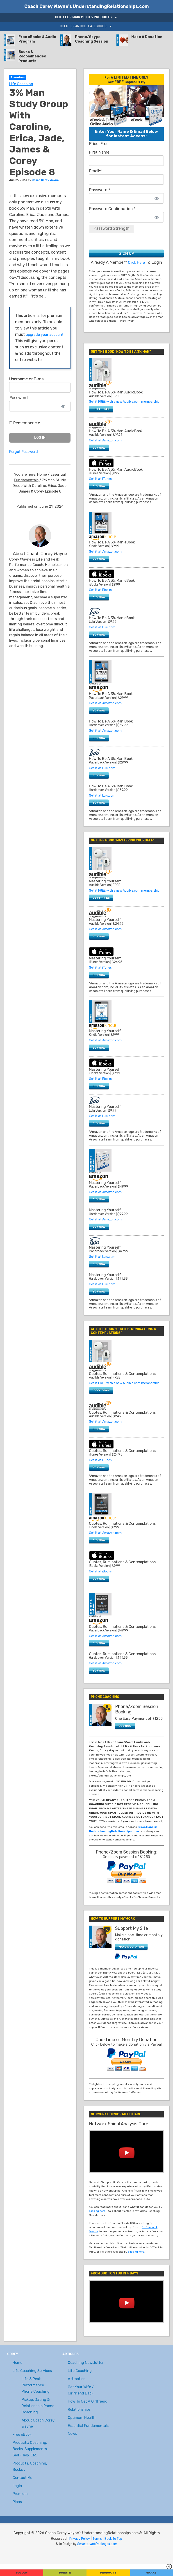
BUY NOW (99, 453)
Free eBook (23, 2446)
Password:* (99, 195)
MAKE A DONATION (131, 1952)
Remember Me (24, 434)
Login (18, 2497)
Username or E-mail (27, 390)
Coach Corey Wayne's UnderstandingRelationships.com (86, 6)
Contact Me (24, 2489)
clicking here (97, 2216)
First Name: (99, 157)
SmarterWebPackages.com (97, 2556)
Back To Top (115, 2550)
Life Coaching (22, 89)
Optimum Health (83, 2429)
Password (18, 409)
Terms (98, 2550)
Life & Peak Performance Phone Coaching (37, 2397)
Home (18, 2368)
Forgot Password (25, 463)
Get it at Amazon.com (105, 446)
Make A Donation (149, 37)
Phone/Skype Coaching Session (90, 42)
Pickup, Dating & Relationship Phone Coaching (37, 2417)
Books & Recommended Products (35, 61)
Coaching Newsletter (87, 2368)
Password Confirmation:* (112, 214)
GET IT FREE (101, 414)
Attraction (77, 2384)
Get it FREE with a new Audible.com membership (124, 407)
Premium (21, 2505)
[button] (83, 17)
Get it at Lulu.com (102, 633)
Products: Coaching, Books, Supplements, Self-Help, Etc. (32, 2460)
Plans (18, 2513)
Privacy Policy (78, 2550)
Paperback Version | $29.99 (108, 768)
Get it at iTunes (100, 484)
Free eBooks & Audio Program (35, 39)
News (73, 2451)
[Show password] (156, 204)
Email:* (95, 176)
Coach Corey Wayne (45, 185)
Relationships (80, 2421)
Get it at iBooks (100, 595)
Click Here (136, 267)
